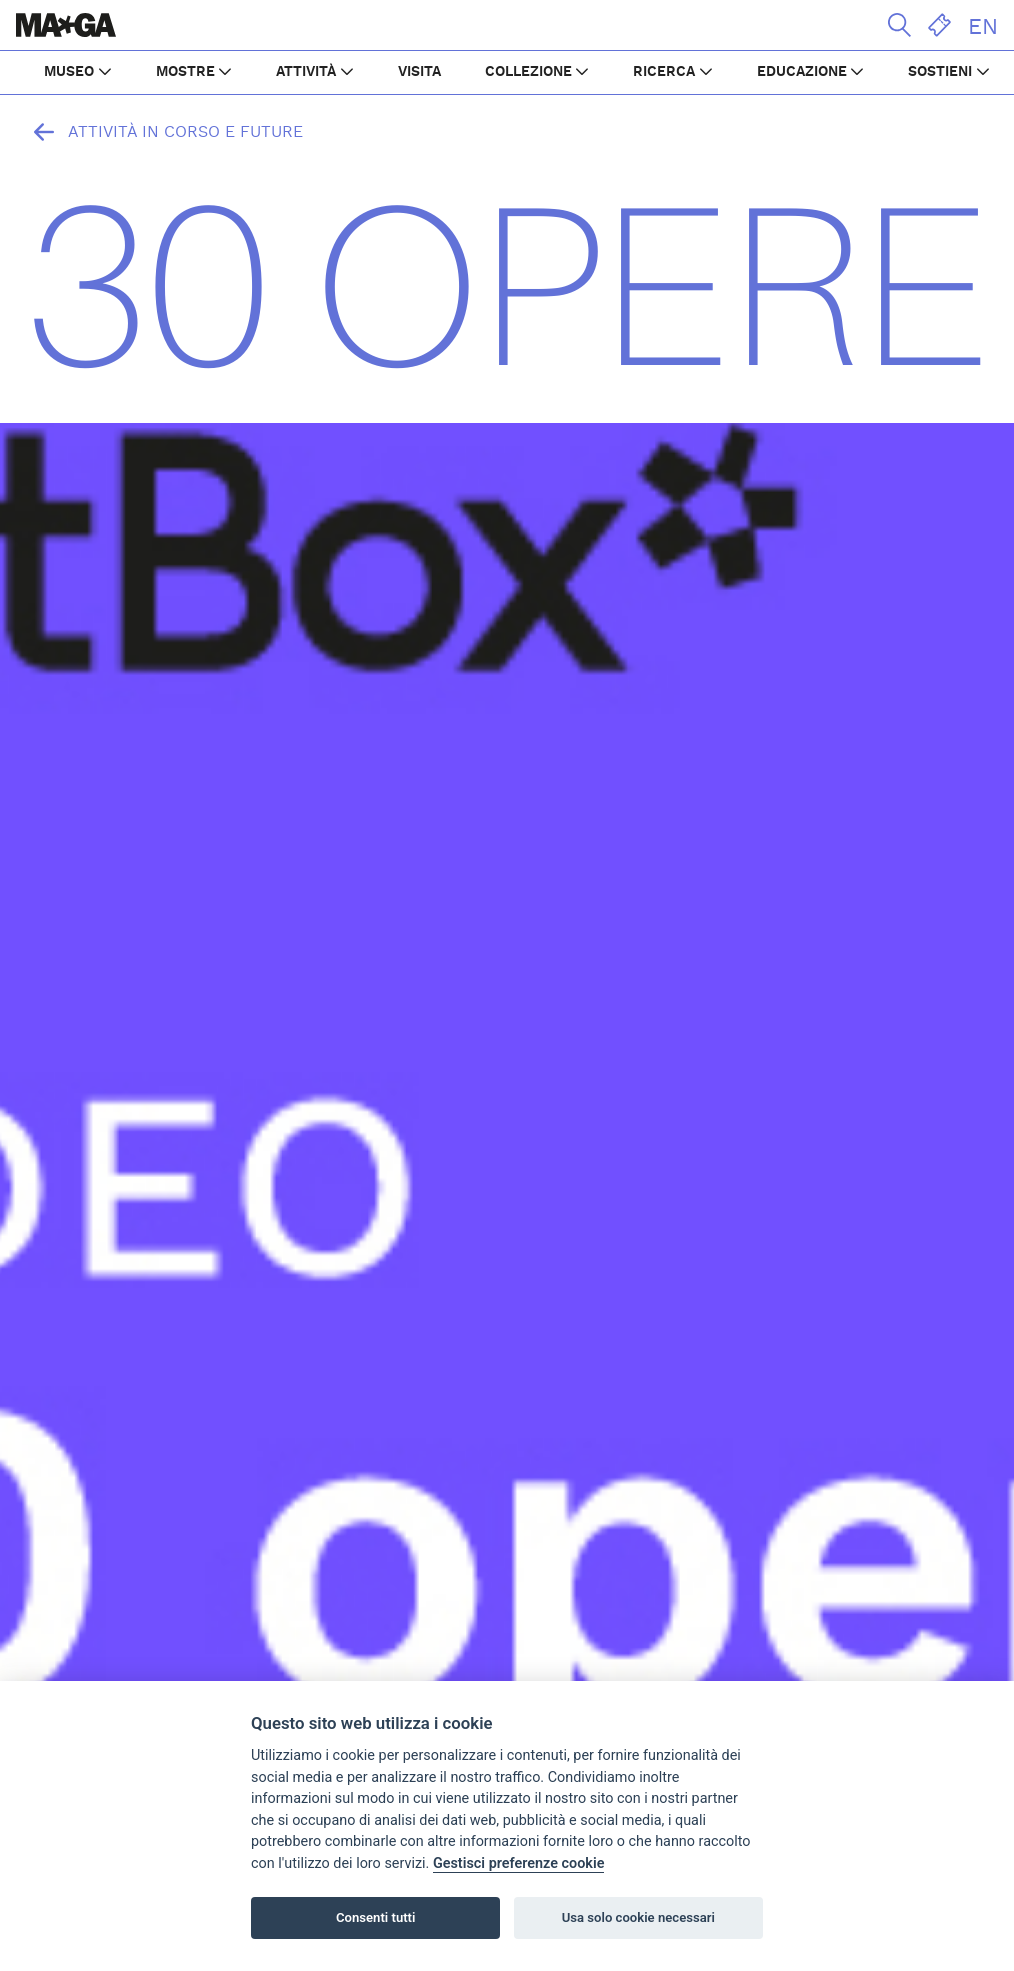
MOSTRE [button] (185, 72)
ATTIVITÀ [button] (306, 72)
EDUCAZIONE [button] (802, 72)
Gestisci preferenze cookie (519, 1863)
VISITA (419, 72)
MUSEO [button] (69, 72)
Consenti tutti (375, 1917)
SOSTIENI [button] (940, 72)
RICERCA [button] (664, 72)
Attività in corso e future (163, 132)
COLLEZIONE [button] (528, 72)
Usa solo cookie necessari (638, 1917)
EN (983, 27)
